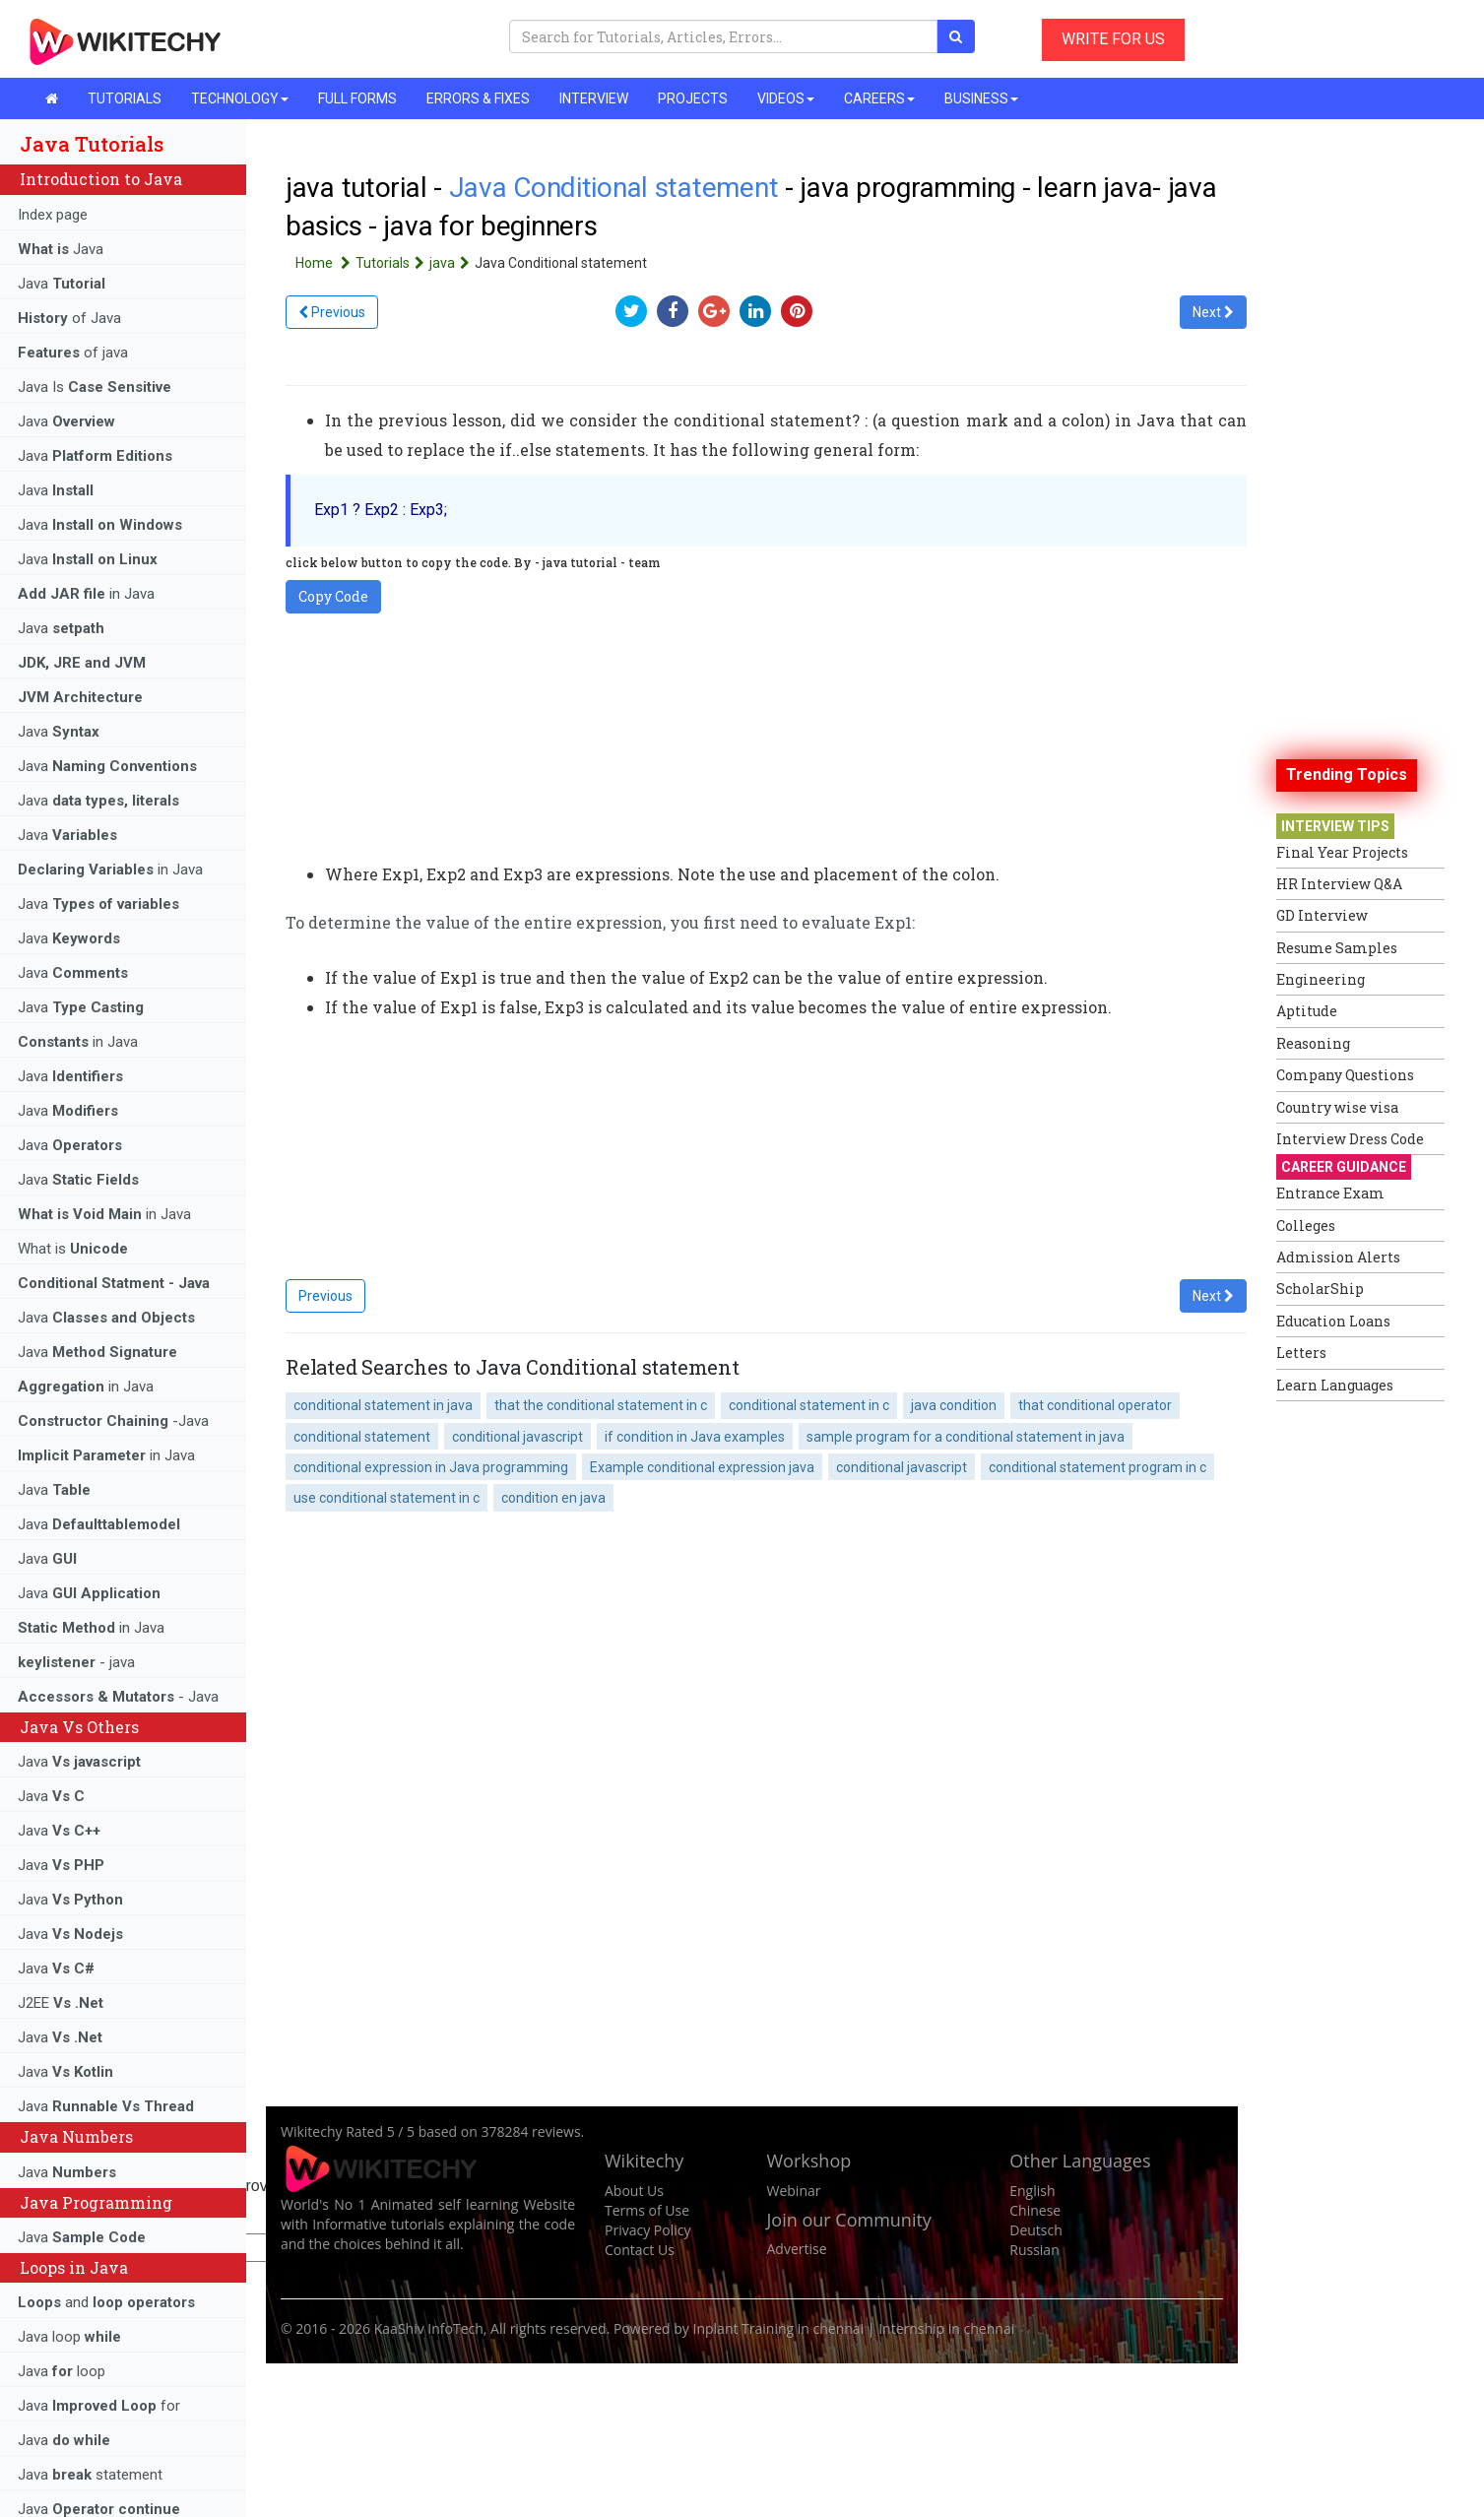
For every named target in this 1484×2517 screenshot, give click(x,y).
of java (73, 352)
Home (325, 263)
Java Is (94, 387)
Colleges (1305, 1225)
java (452, 263)
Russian (1034, 2249)
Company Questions (1345, 1074)
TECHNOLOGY (240, 98)
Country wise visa (1337, 1107)
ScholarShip (1320, 1288)
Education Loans (1333, 1321)
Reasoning (1313, 1043)
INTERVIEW (593, 98)
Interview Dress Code (1350, 1138)
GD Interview (1322, 915)
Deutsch (1036, 2230)
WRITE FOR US (1113, 39)
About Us (634, 2190)
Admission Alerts (1338, 1257)
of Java (69, 318)
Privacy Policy (647, 2230)
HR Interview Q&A (1339, 883)
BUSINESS (981, 98)
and (106, 2302)
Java (60, 249)
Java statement (90, 2475)
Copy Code (333, 596)
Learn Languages (1334, 1385)
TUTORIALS (124, 98)
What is (73, 1249)
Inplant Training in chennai (779, 2328)
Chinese (1035, 2210)
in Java (86, 594)
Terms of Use (647, 2210)
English (1032, 2190)
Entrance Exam (1330, 1193)
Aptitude (1306, 1010)
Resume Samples (1336, 947)
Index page (53, 215)
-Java (113, 1421)
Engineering (1320, 979)
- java (76, 1662)
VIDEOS (785, 98)
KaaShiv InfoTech (429, 2328)
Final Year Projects (1342, 852)
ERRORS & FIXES (478, 98)
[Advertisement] (1355, 1706)
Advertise (797, 2248)
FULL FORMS (357, 98)
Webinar (794, 2190)
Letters (1301, 1352)
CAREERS (879, 98)
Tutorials (392, 263)
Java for (99, 2406)
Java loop (69, 2337)
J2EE (60, 2003)
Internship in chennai (946, 2328)
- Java (118, 1697)
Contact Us (640, 2249)
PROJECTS (693, 98)
